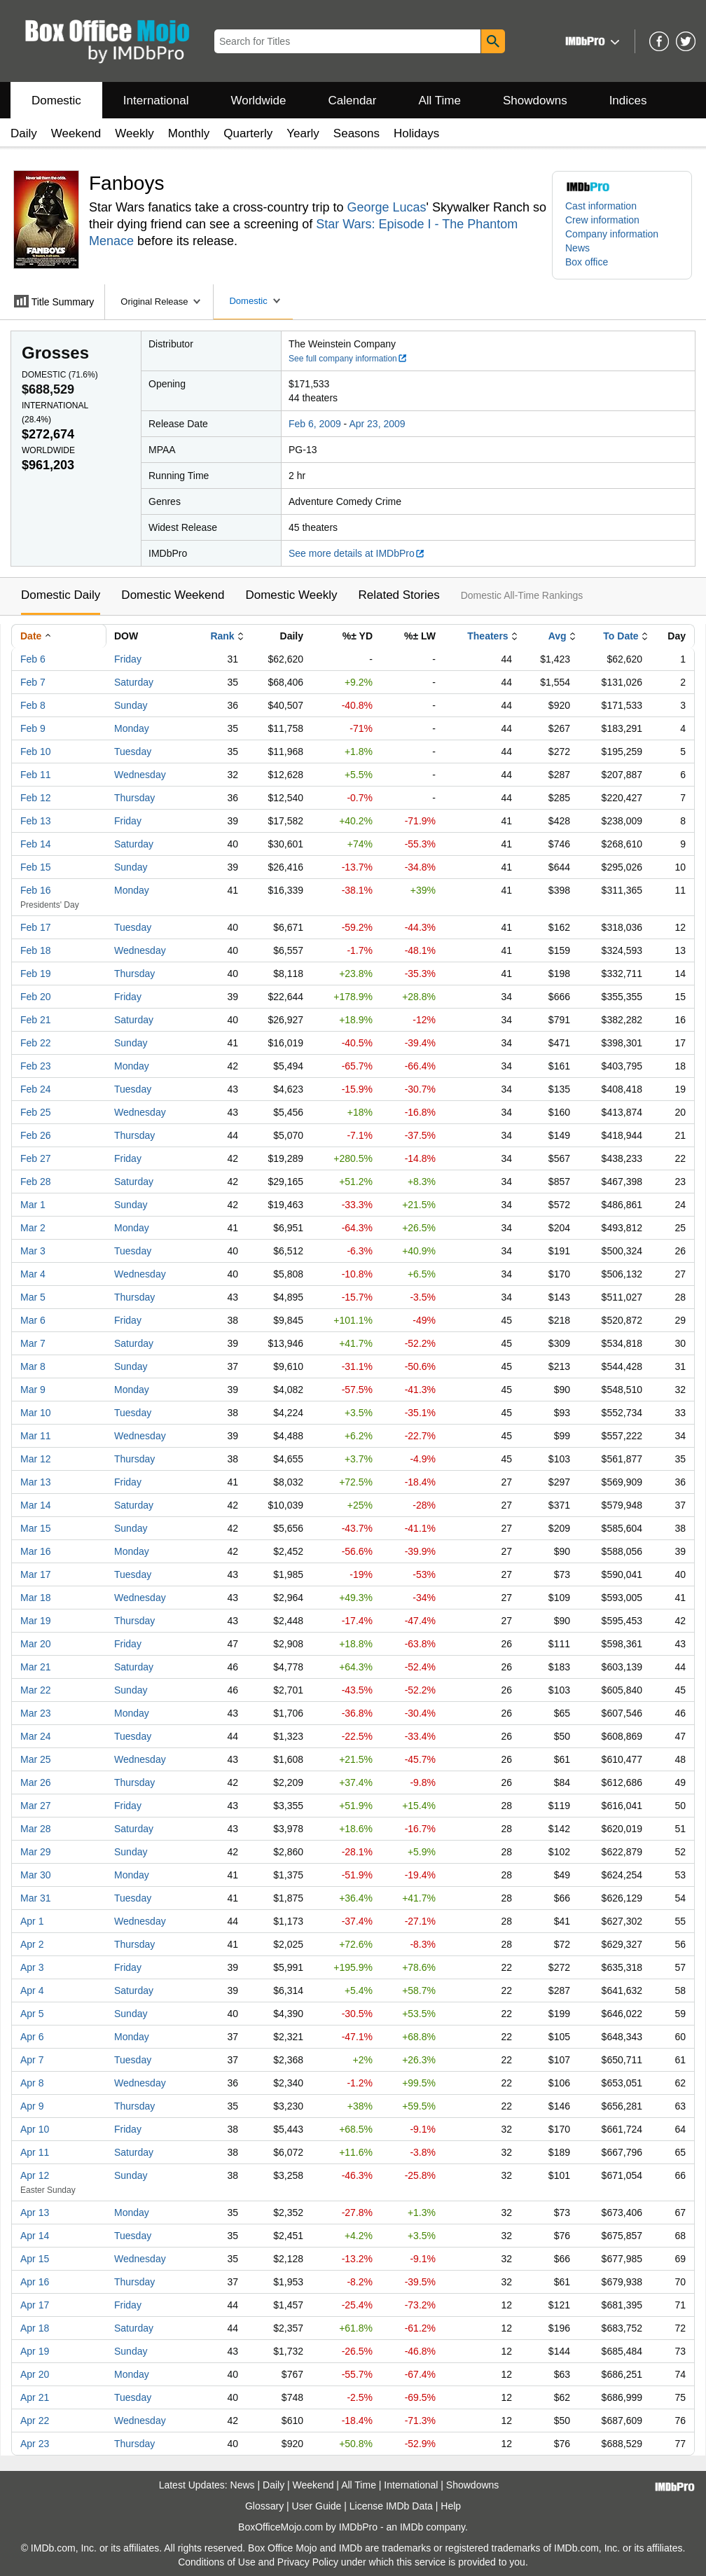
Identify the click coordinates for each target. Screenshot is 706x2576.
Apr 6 (31, 2036)
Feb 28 (35, 1181)
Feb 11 (35, 774)
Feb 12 (35, 797)
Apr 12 (34, 2175)
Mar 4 (33, 1274)
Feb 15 (35, 867)
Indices (628, 100)
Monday (131, 728)
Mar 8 (33, 1366)
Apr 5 (31, 2013)
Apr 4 (31, 1990)
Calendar (352, 100)
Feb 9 (33, 728)
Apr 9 (31, 2106)
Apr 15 (34, 2258)
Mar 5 (33, 1297)
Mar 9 (33, 1389)
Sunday (130, 705)
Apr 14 (34, 2235)
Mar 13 (35, 1482)
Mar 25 (35, 1759)
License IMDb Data (391, 2506)
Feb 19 (35, 973)
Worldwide (258, 100)
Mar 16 (35, 1551)
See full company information (348, 358)
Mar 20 (35, 1643)
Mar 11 (35, 1435)
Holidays (416, 133)
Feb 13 (35, 820)
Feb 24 (35, 1089)
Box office (586, 262)
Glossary (264, 2506)
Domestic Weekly (291, 595)
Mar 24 (35, 1736)
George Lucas (386, 207)
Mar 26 (35, 1782)
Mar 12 (35, 1458)
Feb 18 (35, 950)
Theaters (487, 636)
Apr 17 (34, 2305)
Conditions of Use (217, 2562)
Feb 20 (35, 996)
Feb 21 (35, 1019)
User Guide (317, 2506)
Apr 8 (31, 2083)
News (577, 248)
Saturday (133, 682)
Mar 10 (35, 1412)
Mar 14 (35, 1505)
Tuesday (132, 751)
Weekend (76, 133)
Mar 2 (33, 1227)
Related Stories (398, 595)
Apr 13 (34, 2212)
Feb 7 (33, 682)
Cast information (601, 206)
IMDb (411, 2527)
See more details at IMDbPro (357, 553)
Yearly (302, 133)
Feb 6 (33, 659)
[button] (591, 41)
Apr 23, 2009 (377, 423)
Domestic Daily (60, 595)
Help (451, 2506)
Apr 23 (34, 2443)
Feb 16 (35, 890)
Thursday (134, 797)
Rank (222, 636)
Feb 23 (35, 1066)
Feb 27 (35, 1158)
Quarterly (247, 133)
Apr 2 (31, 1944)
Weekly (134, 133)
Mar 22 (35, 1690)
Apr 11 (34, 2152)
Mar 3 (33, 1250)
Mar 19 (35, 1620)
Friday (127, 659)
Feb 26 (35, 1135)
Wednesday (140, 774)
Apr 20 (34, 2374)
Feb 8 (33, 705)
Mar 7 (33, 1343)
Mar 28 (35, 1828)
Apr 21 (34, 2397)
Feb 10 (35, 751)
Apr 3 (31, 1967)
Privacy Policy (307, 2562)
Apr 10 (34, 2129)
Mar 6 (33, 1320)
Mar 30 (35, 1875)
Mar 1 (33, 1204)
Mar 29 (35, 1851)
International (156, 100)
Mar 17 (35, 1574)
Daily (24, 133)
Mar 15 (35, 1528)
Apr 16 (34, 2281)
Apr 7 (31, 2059)
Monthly (189, 133)
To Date (620, 636)
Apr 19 (34, 2351)
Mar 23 (35, 1713)
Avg (557, 636)
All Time (440, 100)
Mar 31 (35, 1898)
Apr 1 (31, 1921)
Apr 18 (34, 2328)
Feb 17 (35, 927)
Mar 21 (35, 1667)
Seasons (356, 133)
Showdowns (535, 100)
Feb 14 (35, 844)
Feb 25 (35, 1112)
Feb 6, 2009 (315, 423)
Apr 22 (34, 2420)
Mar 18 (35, 1597)
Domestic (56, 100)
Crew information (602, 220)
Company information (611, 234)
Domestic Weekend (172, 595)
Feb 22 (35, 1042)
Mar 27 (35, 1805)
